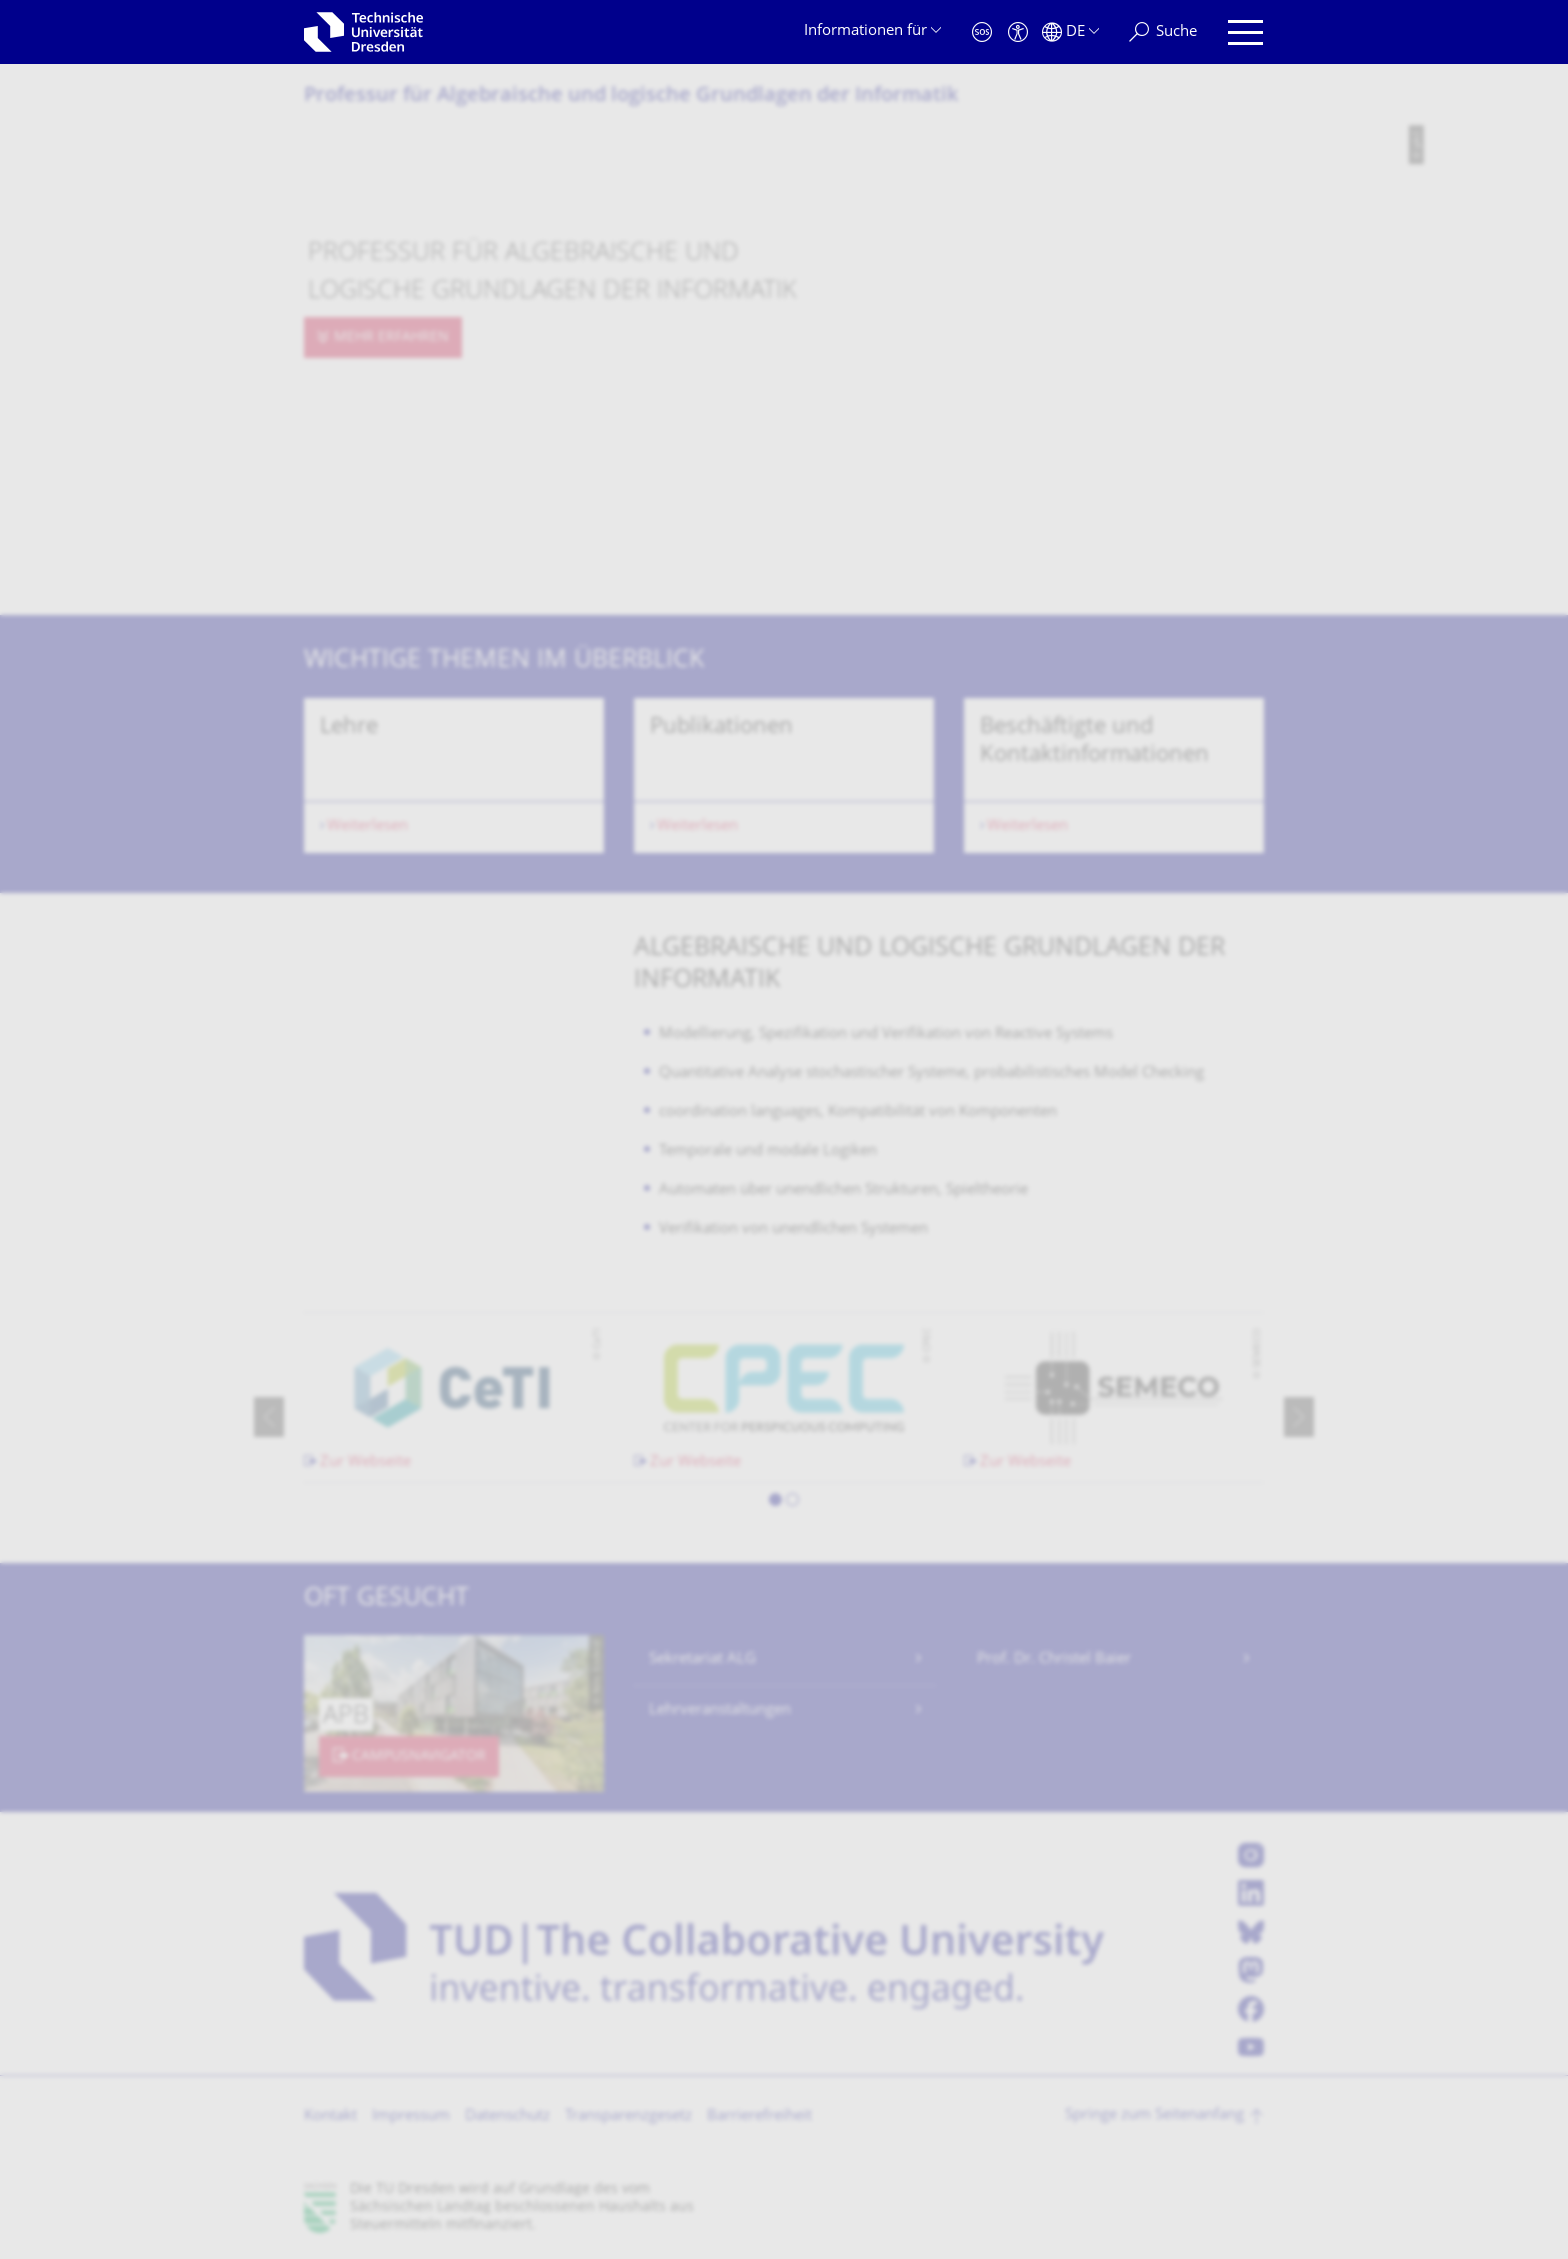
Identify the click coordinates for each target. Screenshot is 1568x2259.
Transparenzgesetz (628, 2116)
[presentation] (269, 1417)
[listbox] (784, 775)
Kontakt (330, 2116)
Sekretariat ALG (702, 1659)
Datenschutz (507, 2116)
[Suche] (1163, 32)
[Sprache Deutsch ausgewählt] (1070, 32)
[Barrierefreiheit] (1018, 32)
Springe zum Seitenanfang (1154, 2115)
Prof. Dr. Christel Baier (1054, 1659)
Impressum (411, 2116)
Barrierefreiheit (759, 2116)
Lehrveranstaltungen (720, 1710)
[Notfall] (982, 32)
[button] (775, 1503)
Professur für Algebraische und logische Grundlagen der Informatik (631, 96)
